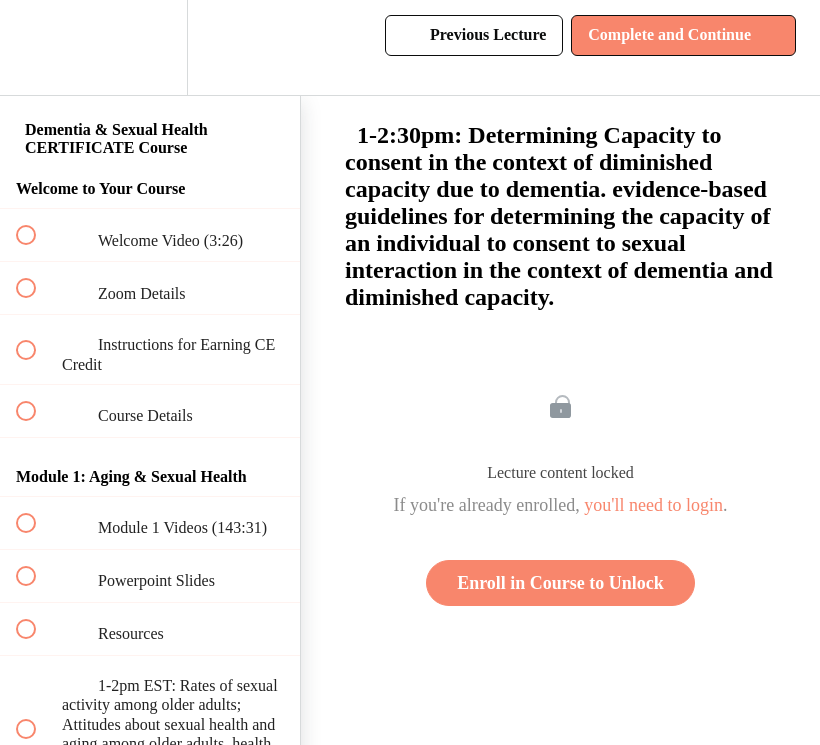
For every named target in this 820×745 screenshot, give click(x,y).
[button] (37, 47)
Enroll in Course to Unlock (560, 583)
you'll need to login (653, 505)
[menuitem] (150, 47)
